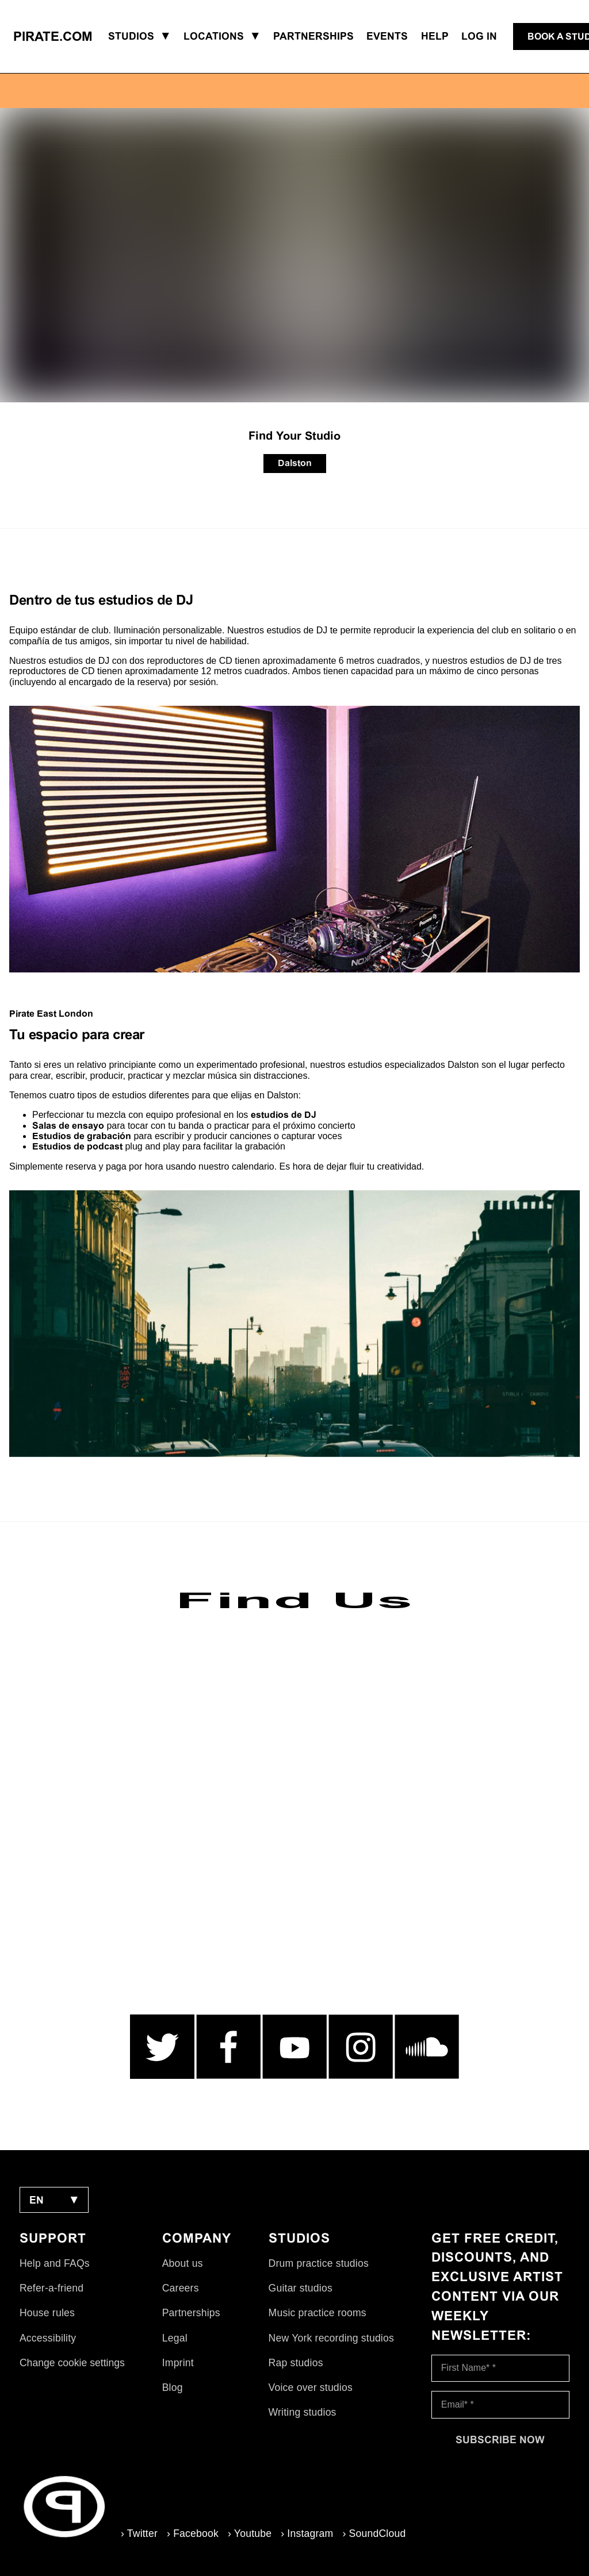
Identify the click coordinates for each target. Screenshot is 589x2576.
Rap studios (296, 2363)
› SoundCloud (374, 2533)
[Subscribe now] (500, 2439)
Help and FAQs (55, 2263)
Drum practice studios (319, 2263)
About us (182, 2263)
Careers (180, 2288)
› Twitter (139, 2533)
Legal (175, 2338)
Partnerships (191, 2313)
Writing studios (302, 2412)
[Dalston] (294, 463)
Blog (172, 2387)
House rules (47, 2313)
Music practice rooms (317, 2313)
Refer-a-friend (51, 2288)
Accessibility (48, 2338)
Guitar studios (300, 2288)
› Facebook (193, 2533)
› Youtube (249, 2533)
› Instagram (307, 2533)
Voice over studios (311, 2387)
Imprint (178, 2363)
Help (435, 36)
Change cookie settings (72, 2363)
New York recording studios (331, 2338)
